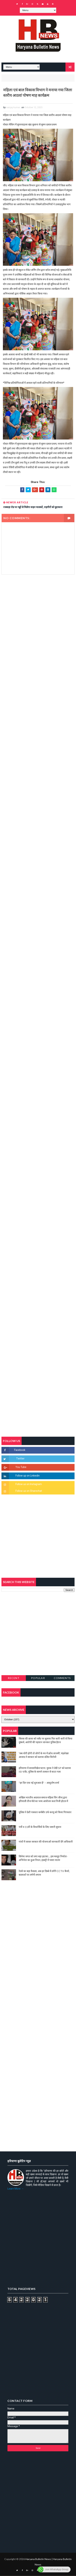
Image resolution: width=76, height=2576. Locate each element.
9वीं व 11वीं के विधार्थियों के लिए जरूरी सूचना (40, 1827)
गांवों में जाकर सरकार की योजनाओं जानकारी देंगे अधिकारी (46, 1841)
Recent (13, 1678)
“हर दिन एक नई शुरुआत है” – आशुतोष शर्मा (39, 1783)
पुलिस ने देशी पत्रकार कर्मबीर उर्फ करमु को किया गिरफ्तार (45, 1812)
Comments (62, 1678)
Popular (38, 1678)
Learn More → (15, 2188)
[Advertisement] (37, 700)
